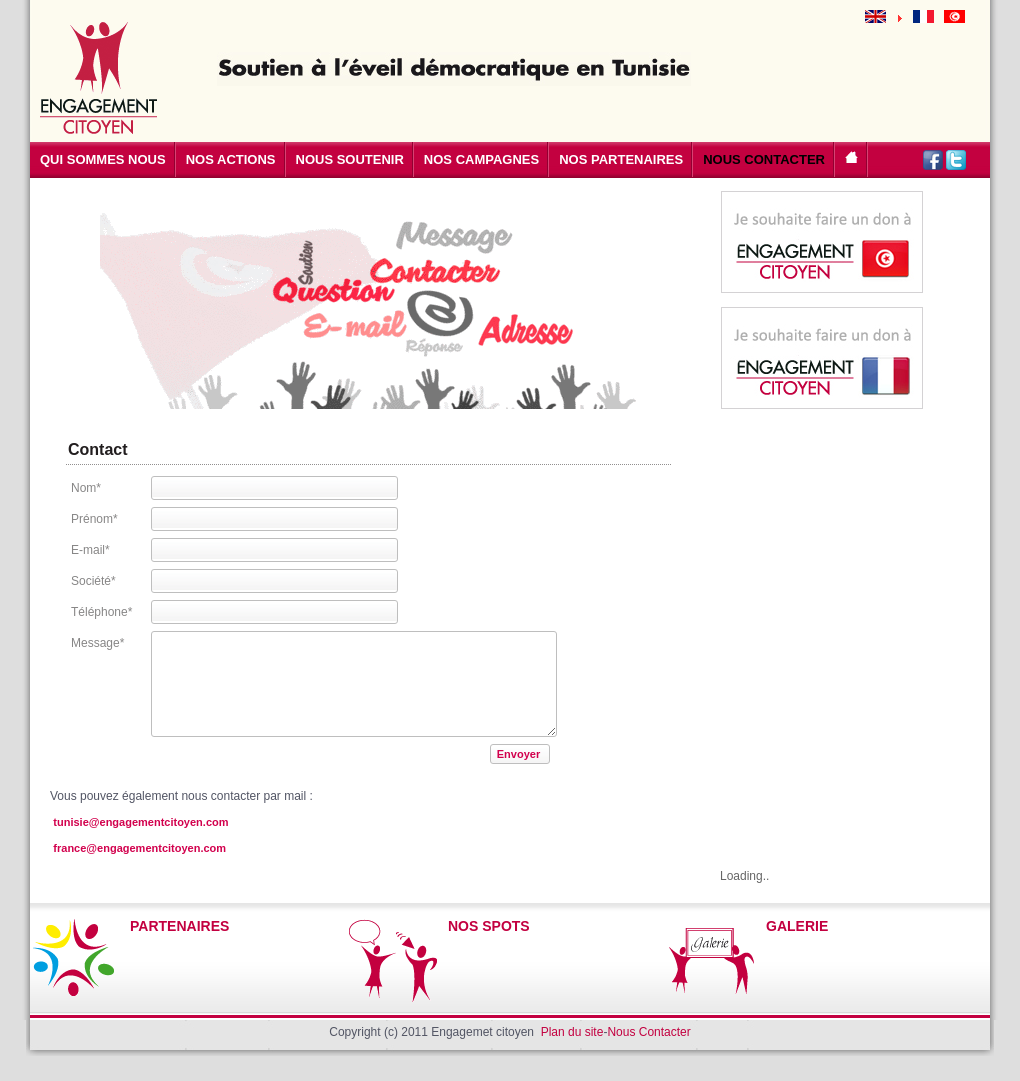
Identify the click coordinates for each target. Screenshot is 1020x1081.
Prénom (94, 519)
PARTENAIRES (179, 926)
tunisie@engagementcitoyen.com (140, 822)
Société (93, 581)
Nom (86, 488)
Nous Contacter (648, 1032)
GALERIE (797, 926)
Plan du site (572, 1032)
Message (97, 643)
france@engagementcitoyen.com (139, 848)
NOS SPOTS (489, 926)
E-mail (90, 550)
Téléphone (101, 612)
